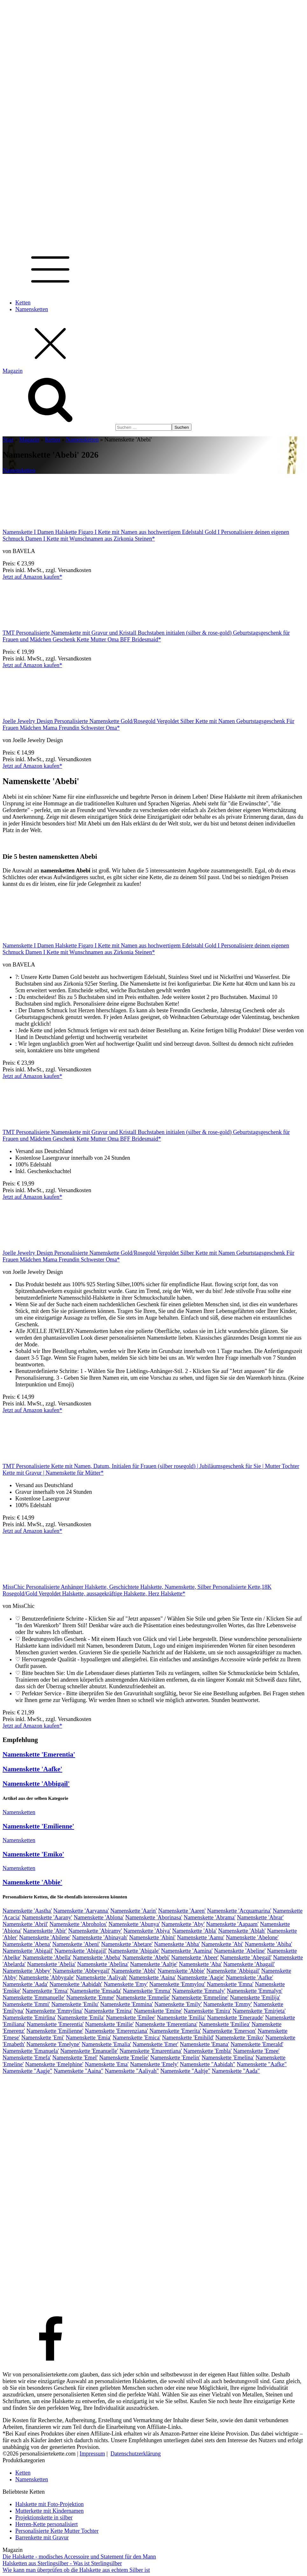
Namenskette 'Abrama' (209, 1917)
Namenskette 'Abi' (222, 1944)
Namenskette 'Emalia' (106, 2044)
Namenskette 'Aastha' (27, 1911)
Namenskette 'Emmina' (126, 2004)
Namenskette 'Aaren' (182, 1911)
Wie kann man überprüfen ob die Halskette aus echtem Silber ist (76, 2570)
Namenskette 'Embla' (207, 2051)
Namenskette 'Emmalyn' (255, 1991)
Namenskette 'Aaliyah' (101, 1977)
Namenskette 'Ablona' (98, 1917)
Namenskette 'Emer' (155, 2044)
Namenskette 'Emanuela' (31, 2051)
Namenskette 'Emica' (137, 2037)
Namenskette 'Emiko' (33, 1854)
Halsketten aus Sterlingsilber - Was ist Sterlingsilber (62, 2563)
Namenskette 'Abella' (47, 1957)
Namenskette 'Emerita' (175, 2031)
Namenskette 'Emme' (90, 1997)
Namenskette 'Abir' (45, 1931)
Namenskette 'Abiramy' (95, 1931)
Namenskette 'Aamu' (200, 1937)
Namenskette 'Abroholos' (78, 1924)
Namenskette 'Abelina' (103, 1964)
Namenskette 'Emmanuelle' (34, 1997)
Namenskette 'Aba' (200, 1964)
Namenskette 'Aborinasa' (153, 1917)
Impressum (92, 2453)
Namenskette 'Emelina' (228, 2057)
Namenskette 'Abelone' (252, 1937)
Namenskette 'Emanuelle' (89, 2051)
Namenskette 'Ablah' (242, 1931)
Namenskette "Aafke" (262, 2064)
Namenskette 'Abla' (194, 1931)
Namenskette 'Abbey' (27, 1971)
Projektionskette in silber (44, 2517)
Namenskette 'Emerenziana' (116, 2031)
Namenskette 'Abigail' (28, 1951)
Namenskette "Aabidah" (207, 2064)
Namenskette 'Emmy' (227, 2004)
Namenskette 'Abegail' (246, 1957)
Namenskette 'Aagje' (200, 1977)
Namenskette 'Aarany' (47, 1917)
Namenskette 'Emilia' (181, 2017)
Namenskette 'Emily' (178, 2004)
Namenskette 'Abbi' (133, 1971)
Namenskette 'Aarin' (133, 1911)
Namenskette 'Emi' (42, 2037)
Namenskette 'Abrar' (260, 1917)
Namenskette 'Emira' (207, 2011)
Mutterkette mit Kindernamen (49, 2511)
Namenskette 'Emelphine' (54, 2064)
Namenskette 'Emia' (88, 2037)
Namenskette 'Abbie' (32, 1882)
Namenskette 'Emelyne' (53, 2044)
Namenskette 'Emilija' (255, 1997)
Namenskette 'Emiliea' (224, 2024)
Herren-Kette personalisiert (46, 2524)
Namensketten (31, 309)
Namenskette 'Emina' (108, 2011)
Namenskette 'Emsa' (45, 1991)
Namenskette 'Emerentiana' (166, 2024)
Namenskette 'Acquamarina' (239, 1911)
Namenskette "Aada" (236, 2071)
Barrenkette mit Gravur (42, 2537)
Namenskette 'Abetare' (127, 1944)
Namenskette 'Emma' (147, 1991)
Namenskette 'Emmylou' (177, 1984)
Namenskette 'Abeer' (195, 1957)
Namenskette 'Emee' (256, 2051)
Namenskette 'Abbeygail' (81, 1971)
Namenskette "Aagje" (27, 2071)
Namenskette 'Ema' (107, 2064)
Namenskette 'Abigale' (134, 1951)
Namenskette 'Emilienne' (38, 1826)
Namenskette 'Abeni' (76, 1944)
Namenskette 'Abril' (25, 1924)
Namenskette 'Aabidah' (75, 1984)
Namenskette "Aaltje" (185, 2071)
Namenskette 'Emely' (154, 2064)
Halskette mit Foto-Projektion (49, 2504)
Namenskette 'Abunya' (134, 1924)
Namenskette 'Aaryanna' (81, 1911)
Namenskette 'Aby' (183, 1924)
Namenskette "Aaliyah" (132, 2071)
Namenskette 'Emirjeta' (259, 2011)
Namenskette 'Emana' (204, 2044)
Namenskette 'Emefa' (27, 2057)
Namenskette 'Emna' (230, 1984)
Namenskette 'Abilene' (45, 1937)
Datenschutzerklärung (135, 2453)
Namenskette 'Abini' (152, 1937)
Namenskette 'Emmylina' (54, 2011)
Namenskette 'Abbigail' (36, 1783)
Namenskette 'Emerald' (257, 2044)
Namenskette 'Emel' (75, 2057)
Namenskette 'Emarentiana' (151, 2051)
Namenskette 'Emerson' (229, 2031)
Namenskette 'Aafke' (32, 1769)
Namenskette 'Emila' (80, 2017)
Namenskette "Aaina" (78, 2071)
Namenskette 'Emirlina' (29, 2017)
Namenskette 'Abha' (177, 1944)
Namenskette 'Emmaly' (198, 1991)
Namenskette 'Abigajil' (80, 1951)
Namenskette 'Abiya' (147, 1931)
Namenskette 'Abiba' (268, 1944)
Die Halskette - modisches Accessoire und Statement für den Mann (79, 2556)
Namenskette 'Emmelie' (143, 1997)
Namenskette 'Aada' (25, 1984)
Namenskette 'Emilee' (131, 2017)
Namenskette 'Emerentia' (39, 1754)
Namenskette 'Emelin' (175, 2057)
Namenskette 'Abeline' (240, 1951)
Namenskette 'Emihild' (188, 2037)
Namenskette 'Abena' (27, 1944)
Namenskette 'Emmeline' (199, 1997)
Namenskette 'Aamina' (187, 1951)
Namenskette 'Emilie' (109, 2024)
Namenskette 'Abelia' (51, 1964)
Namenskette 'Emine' (158, 2011)
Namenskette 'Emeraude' (235, 2017)
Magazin (29, 439)
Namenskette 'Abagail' (249, 1964)
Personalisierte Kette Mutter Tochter (57, 2531)
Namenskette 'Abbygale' (46, 1977)
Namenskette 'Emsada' (95, 1991)
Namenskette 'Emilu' (75, 2004)
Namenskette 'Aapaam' (232, 1924)
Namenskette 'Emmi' (26, 2004)
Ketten (23, 302)
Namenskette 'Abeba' (97, 1957)
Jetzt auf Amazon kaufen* (32, 577)
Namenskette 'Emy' (126, 1984)
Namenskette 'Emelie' (124, 2057)
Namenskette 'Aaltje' (154, 1964)
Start (8, 439)
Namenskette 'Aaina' (152, 1977)
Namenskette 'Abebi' (146, 1957)
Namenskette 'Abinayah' (100, 1937)
